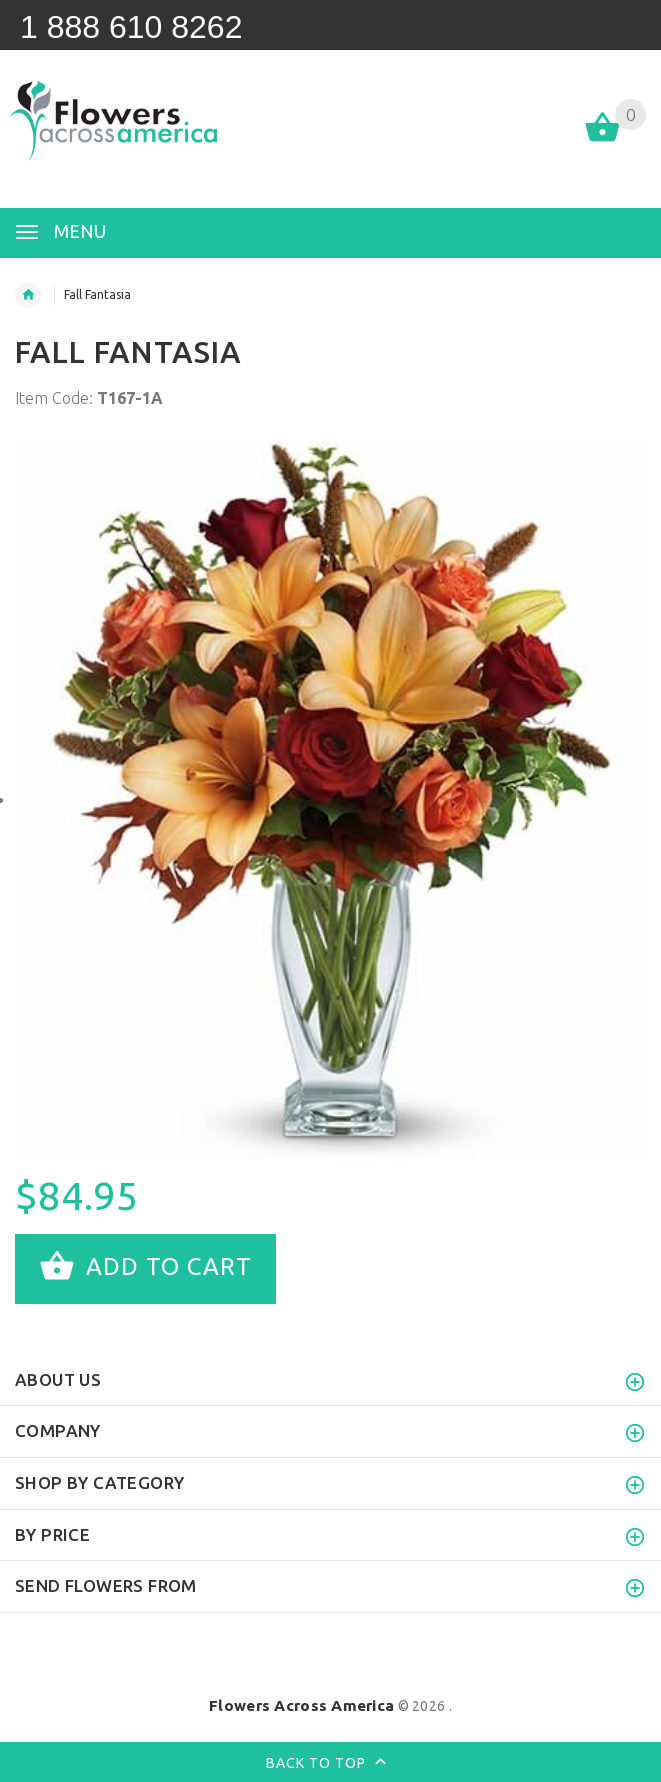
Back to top (330, 1764)
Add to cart (145, 1269)
